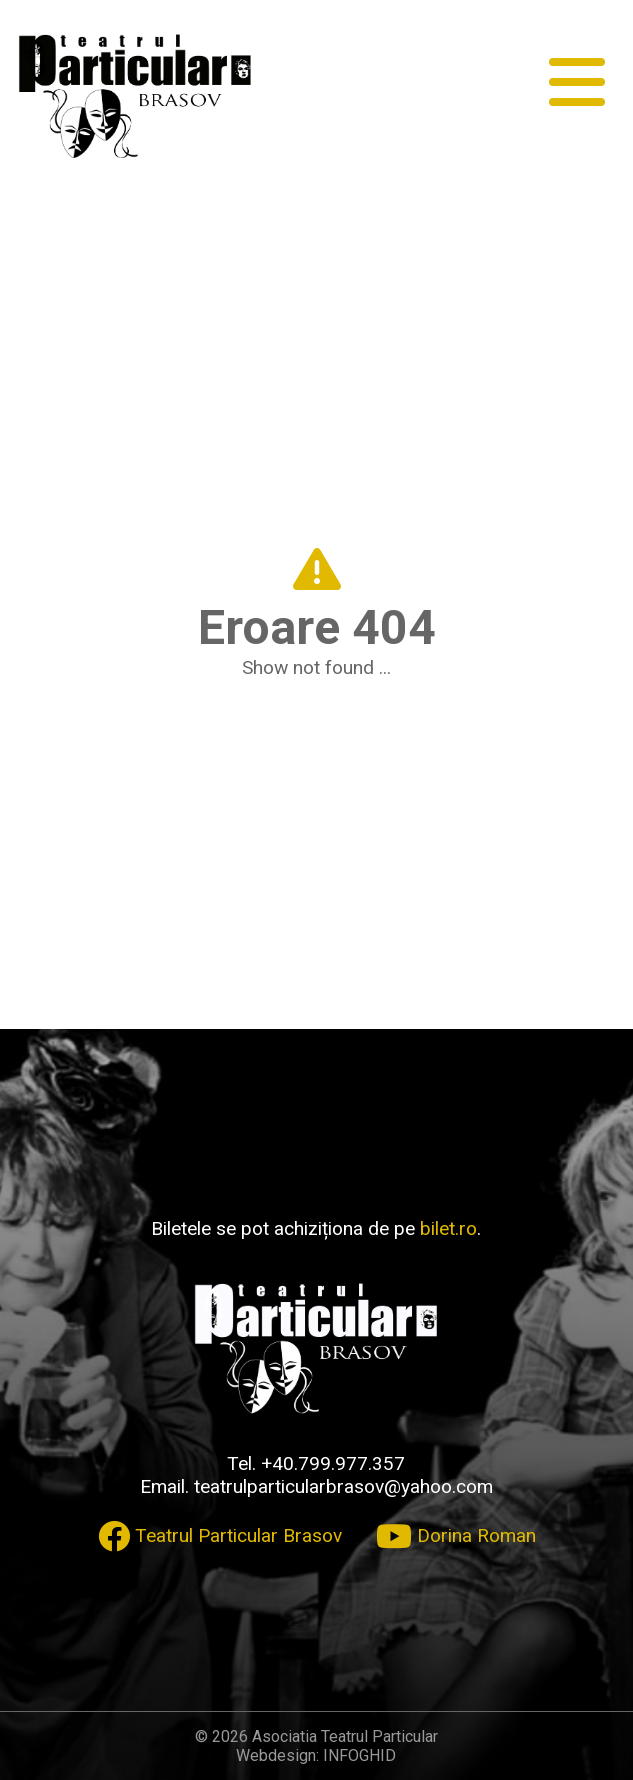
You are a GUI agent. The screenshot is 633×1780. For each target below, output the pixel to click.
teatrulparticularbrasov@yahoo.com (343, 1486)
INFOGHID (359, 1755)
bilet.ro (448, 1228)
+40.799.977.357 (333, 1463)
